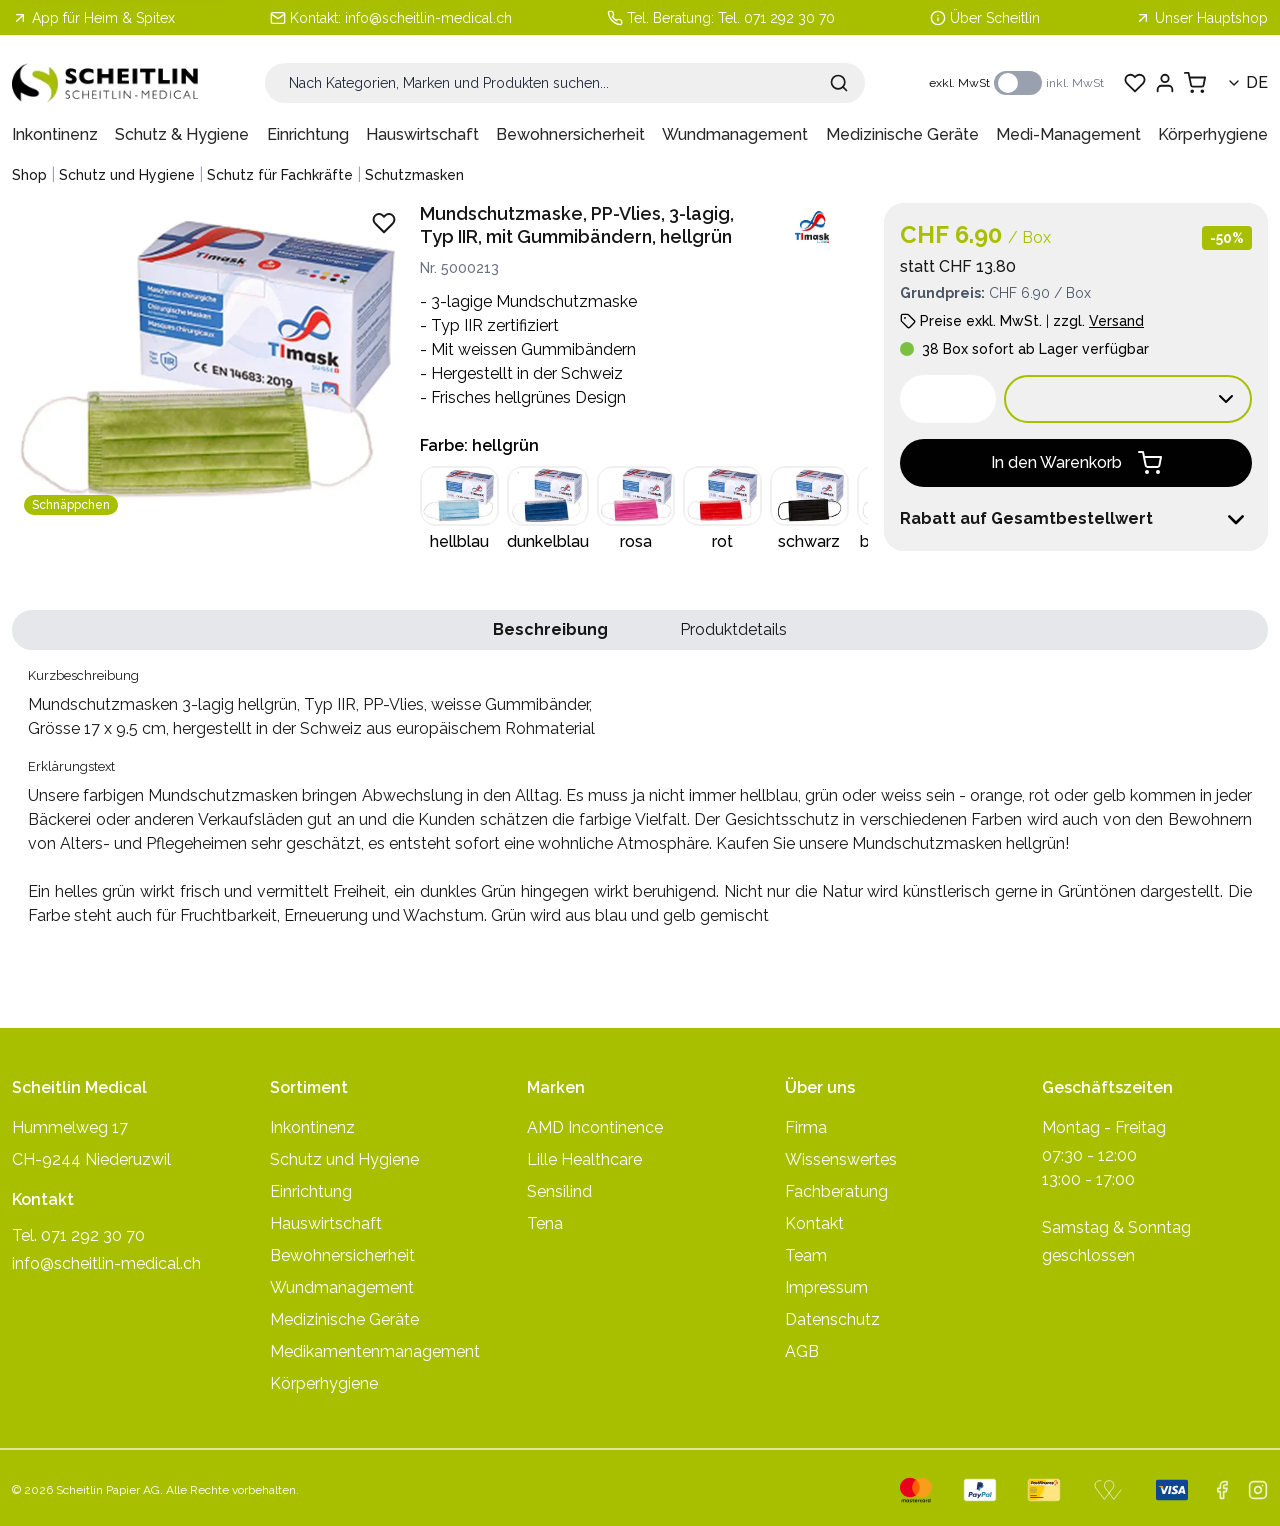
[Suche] (565, 83)
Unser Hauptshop (1201, 18)
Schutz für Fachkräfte (280, 175)
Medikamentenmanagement (375, 1351)
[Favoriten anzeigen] (1135, 83)
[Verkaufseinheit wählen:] (1128, 399)
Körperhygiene (1213, 134)
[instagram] (1258, 1490)
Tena (545, 1223)
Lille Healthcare (584, 1159)
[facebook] (1222, 1490)
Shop (29, 175)
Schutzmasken (414, 175)
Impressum (826, 1287)
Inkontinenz (55, 134)
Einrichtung (308, 134)
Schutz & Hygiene (182, 134)
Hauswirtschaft (422, 134)
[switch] (1018, 83)
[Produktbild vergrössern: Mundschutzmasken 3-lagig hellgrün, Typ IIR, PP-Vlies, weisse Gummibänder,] (208, 363)
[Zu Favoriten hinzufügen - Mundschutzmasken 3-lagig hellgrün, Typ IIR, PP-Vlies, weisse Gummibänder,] (384, 223)
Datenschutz (832, 1319)
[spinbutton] (948, 399)
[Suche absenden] (839, 83)
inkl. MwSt (1075, 83)
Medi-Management (1068, 134)
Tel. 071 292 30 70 (776, 18)
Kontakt (814, 1223)
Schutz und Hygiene (127, 175)
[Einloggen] (1165, 83)
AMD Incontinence (595, 1127)
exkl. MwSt (959, 83)
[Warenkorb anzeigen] (1195, 83)
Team (806, 1255)
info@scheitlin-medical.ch (428, 18)
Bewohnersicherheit (570, 134)
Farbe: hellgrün (479, 445)
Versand (1116, 321)
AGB (802, 1351)
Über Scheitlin (995, 18)
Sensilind (559, 1191)
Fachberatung (836, 1191)
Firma (806, 1127)
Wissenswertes (841, 1159)
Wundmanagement (735, 134)
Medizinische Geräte (902, 134)
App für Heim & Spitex (93, 18)
